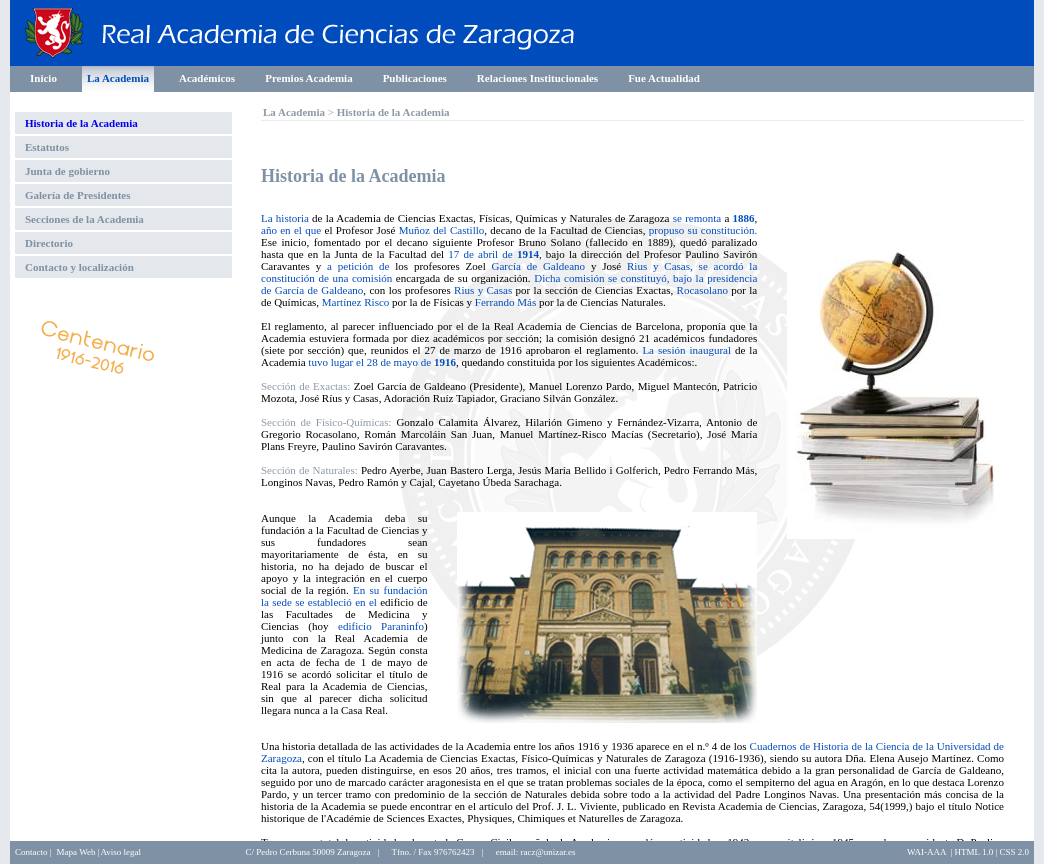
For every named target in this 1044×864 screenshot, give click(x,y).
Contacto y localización (79, 267)
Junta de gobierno (67, 171)
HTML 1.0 (974, 852)
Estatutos (47, 147)
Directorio (49, 243)
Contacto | (33, 852)
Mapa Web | (78, 852)
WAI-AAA (926, 852)
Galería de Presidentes (78, 195)
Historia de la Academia (81, 123)
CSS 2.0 (1014, 852)
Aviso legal (120, 852)
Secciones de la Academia (84, 219)
